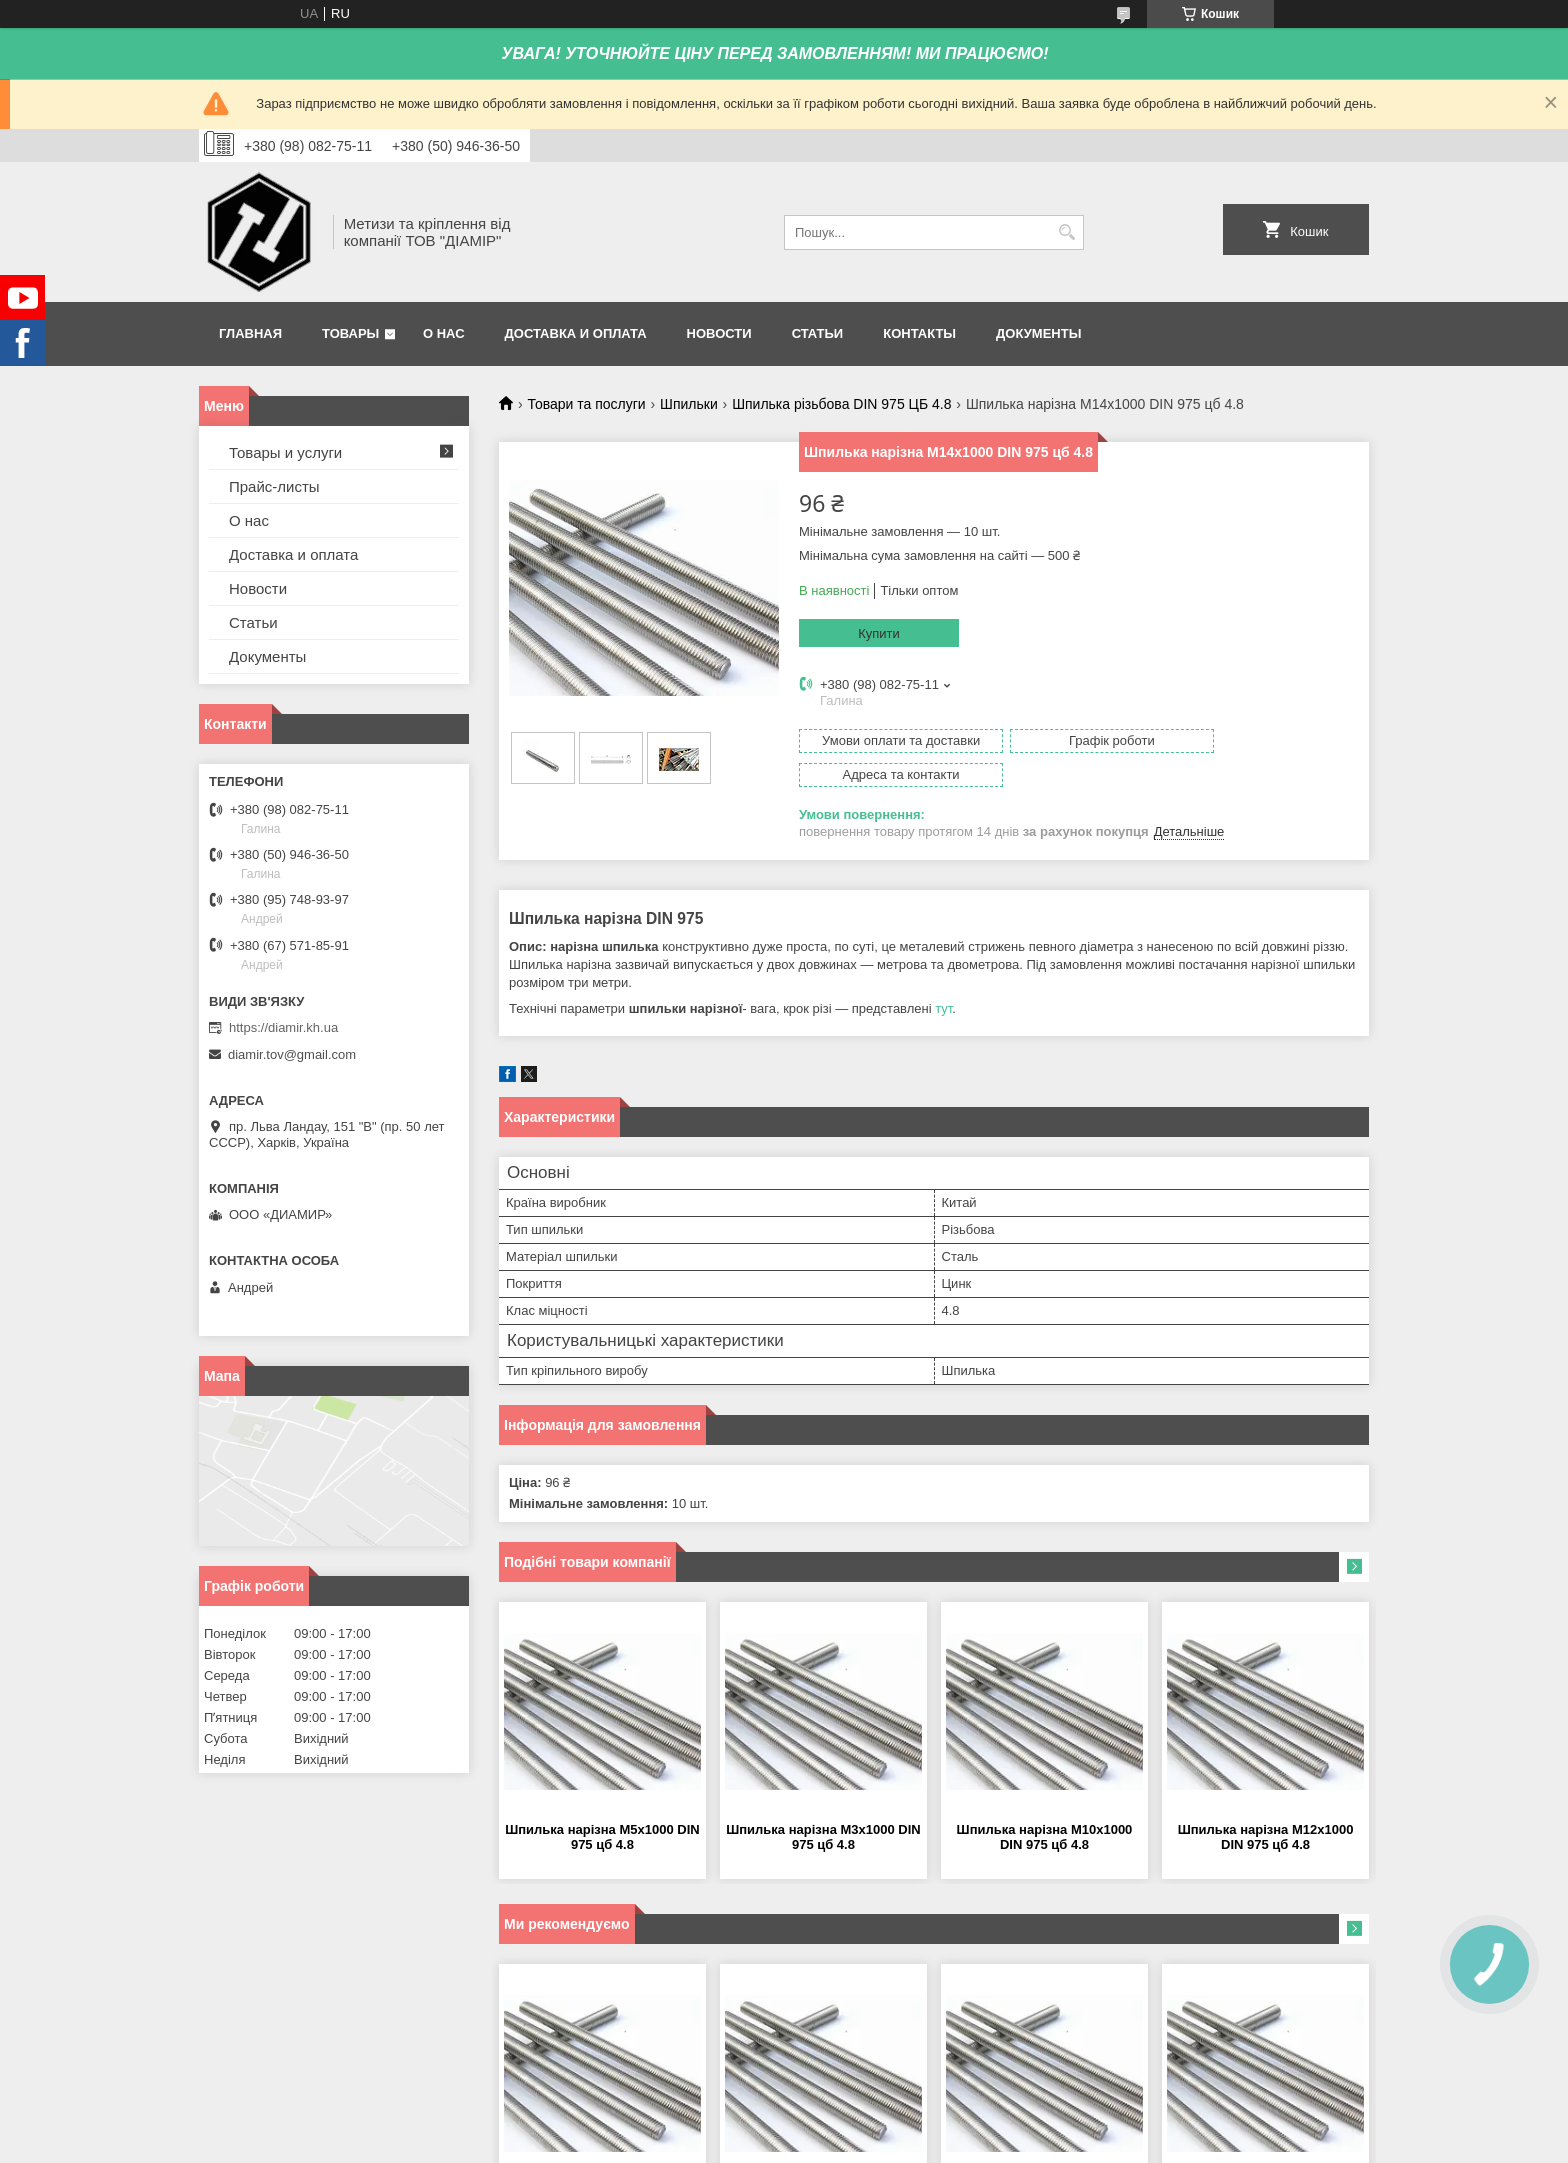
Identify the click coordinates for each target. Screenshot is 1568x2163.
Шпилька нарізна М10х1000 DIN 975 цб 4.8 (1045, 1803)
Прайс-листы (274, 486)
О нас (444, 333)
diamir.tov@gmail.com (292, 1054)
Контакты (919, 333)
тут (943, 974)
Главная (250, 333)
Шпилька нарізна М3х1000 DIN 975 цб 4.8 (823, 1803)
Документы (1038, 333)
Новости (719, 333)
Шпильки (689, 404)
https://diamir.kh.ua (283, 1027)
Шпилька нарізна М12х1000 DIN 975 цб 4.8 (1266, 1803)
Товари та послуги (586, 404)
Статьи (818, 333)
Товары (350, 333)
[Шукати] (1066, 232)
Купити (879, 633)
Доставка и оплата (576, 333)
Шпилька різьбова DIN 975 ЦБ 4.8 (841, 404)
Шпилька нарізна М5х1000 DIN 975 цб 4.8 (602, 1803)
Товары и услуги (285, 452)
